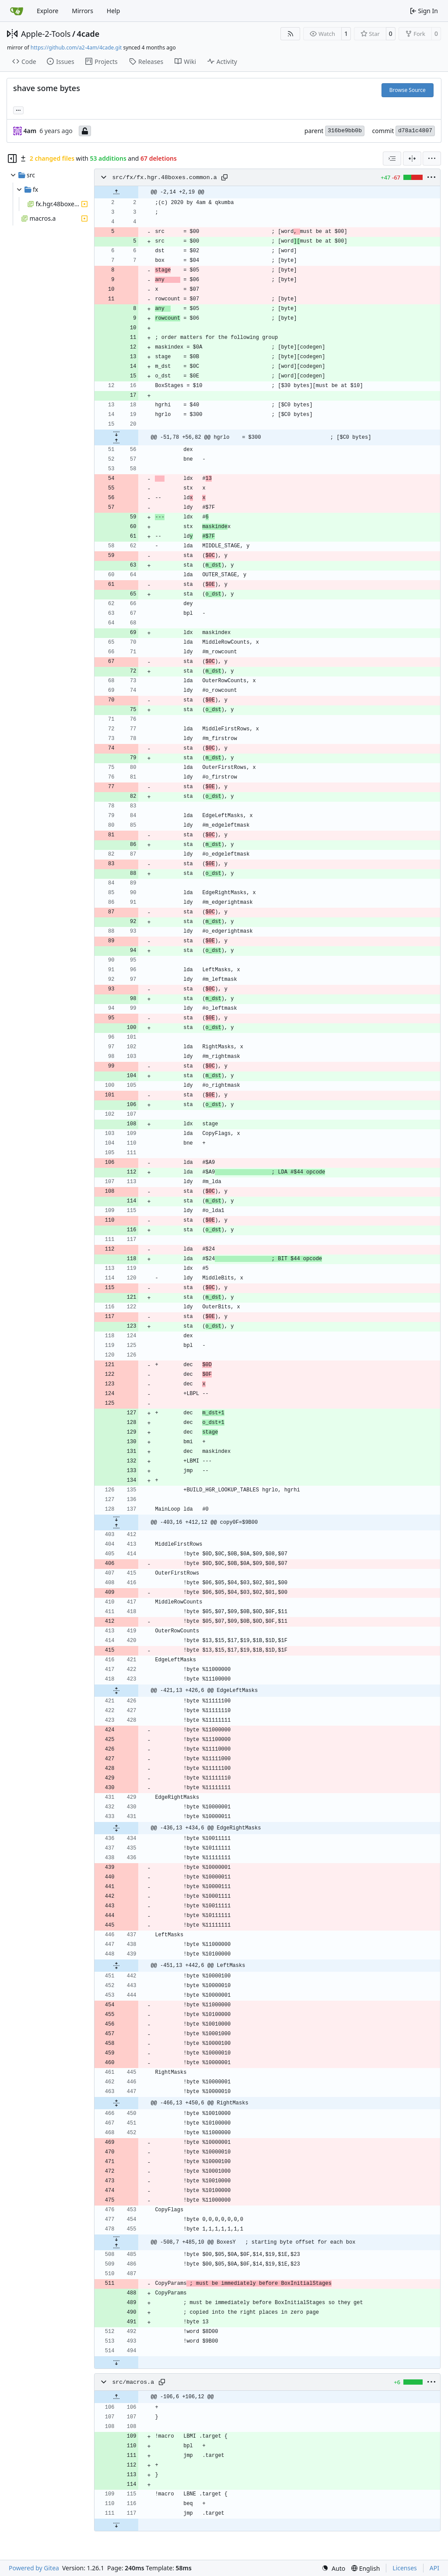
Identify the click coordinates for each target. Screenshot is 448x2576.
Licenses (404, 2568)
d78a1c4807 (415, 130)
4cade (88, 33)
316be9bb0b (345, 130)
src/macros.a (133, 2382)
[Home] (16, 11)
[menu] (432, 159)
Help (113, 11)
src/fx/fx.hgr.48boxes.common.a (164, 177)
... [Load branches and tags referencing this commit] (18, 109)
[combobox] (392, 159)
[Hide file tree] (12, 158)
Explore (47, 11)
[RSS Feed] (290, 33)
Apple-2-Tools (45, 33)
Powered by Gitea (34, 2568)
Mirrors (82, 11)
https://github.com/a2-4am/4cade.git (76, 47)
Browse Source (407, 90)
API (434, 2568)
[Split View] (412, 159)
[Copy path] (224, 177)
